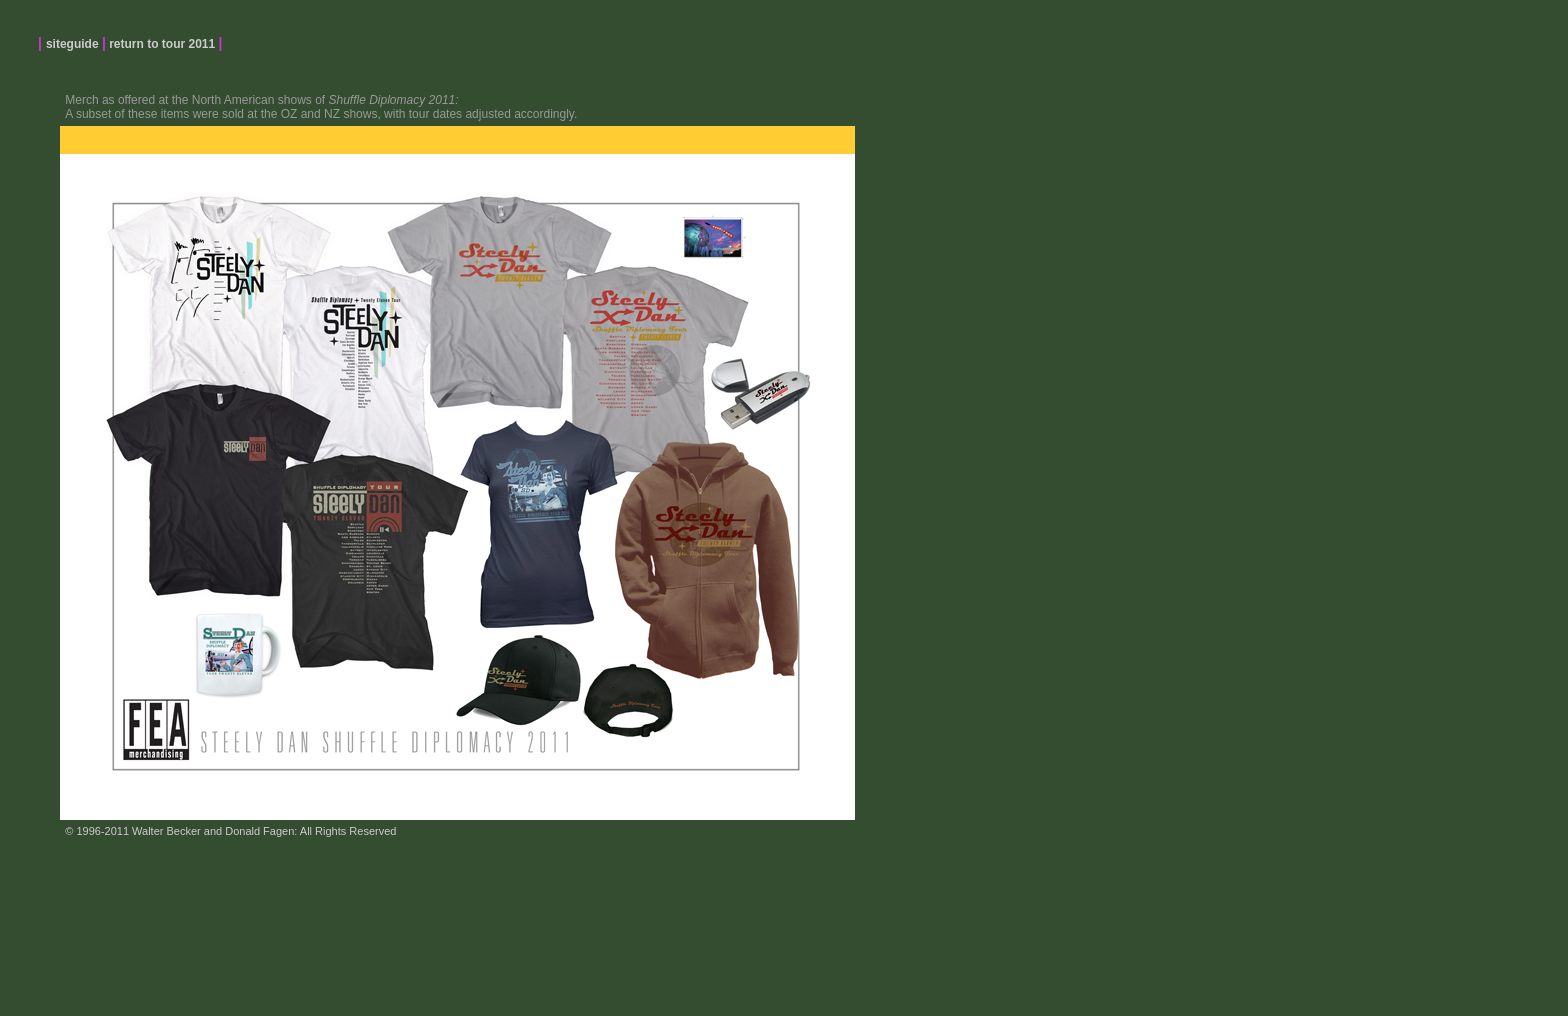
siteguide (74, 44)
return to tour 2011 (162, 44)
